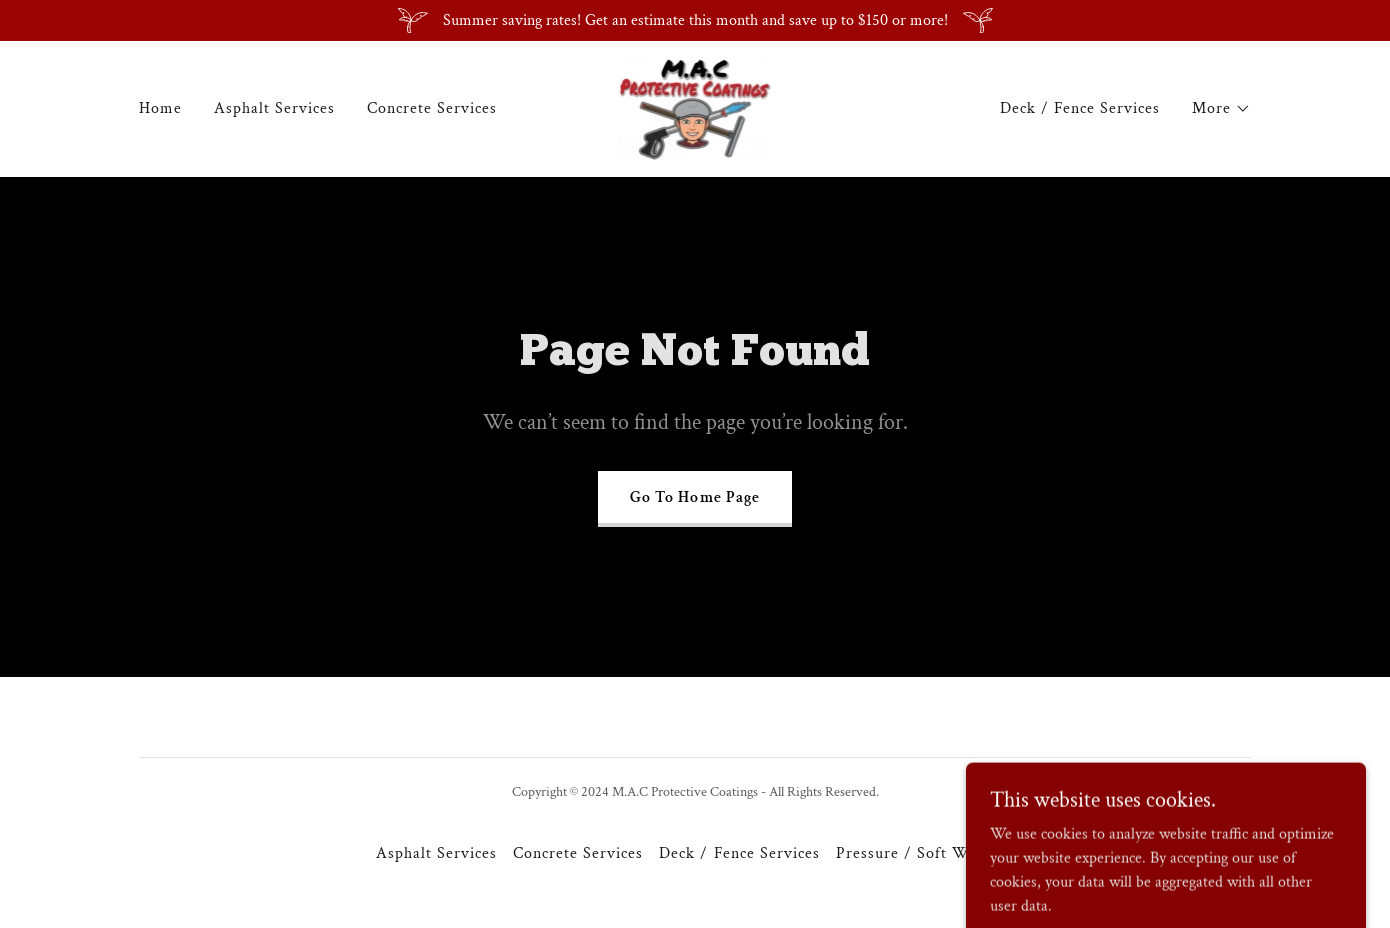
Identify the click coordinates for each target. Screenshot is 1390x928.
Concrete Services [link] (432, 108)
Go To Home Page (694, 497)
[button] (1221, 109)
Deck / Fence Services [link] (1080, 108)
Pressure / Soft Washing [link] (925, 853)
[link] (695, 107)
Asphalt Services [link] (274, 108)
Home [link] (160, 108)
